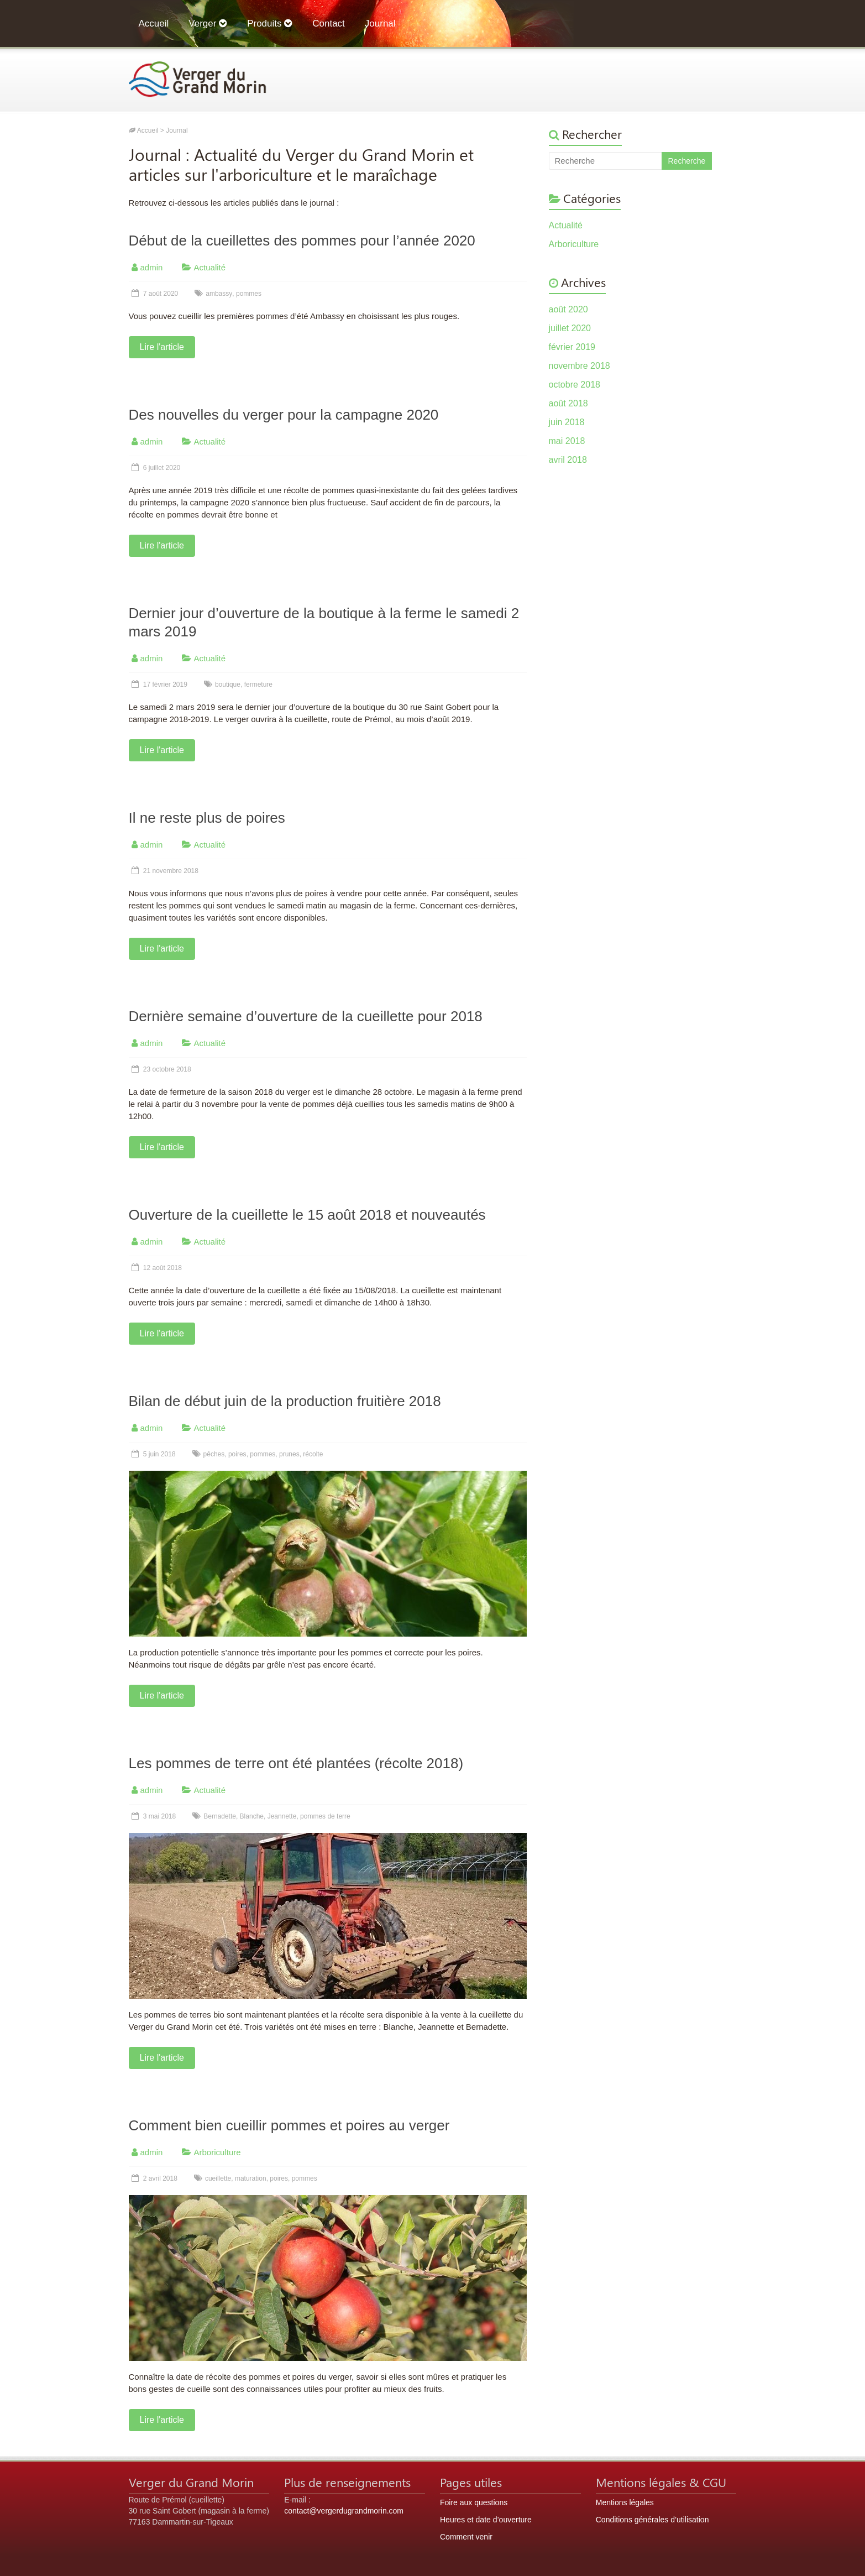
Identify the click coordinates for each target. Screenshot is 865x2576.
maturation (250, 2178)
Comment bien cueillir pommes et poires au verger (289, 2125)
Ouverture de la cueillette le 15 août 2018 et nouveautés (307, 1214)
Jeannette (282, 1816)
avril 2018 (568, 459)
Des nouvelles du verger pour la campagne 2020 (284, 414)
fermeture (258, 684)
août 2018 (568, 403)
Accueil (154, 23)
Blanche (252, 1816)
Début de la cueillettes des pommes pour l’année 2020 (302, 240)
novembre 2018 (579, 365)
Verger (207, 23)
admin (151, 267)
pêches (214, 1454)
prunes (289, 1454)
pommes (248, 293)
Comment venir (466, 2536)
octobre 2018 (574, 384)
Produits (269, 23)
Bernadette (219, 1816)
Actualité (210, 267)
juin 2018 (567, 422)
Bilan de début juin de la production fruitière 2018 (285, 1401)
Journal (380, 23)
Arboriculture (217, 2152)
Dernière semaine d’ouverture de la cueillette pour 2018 (306, 1016)
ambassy (219, 293)
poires (237, 1454)
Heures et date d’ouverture (486, 2519)
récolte (313, 1454)
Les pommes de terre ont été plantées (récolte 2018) (296, 1763)
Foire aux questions (473, 2502)
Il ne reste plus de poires (207, 817)
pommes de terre (325, 1816)
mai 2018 (567, 441)
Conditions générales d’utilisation (652, 2519)
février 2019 (572, 347)
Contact (328, 23)
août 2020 (568, 309)
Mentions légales (625, 2502)
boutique (227, 684)
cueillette (218, 2178)
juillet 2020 (570, 328)
